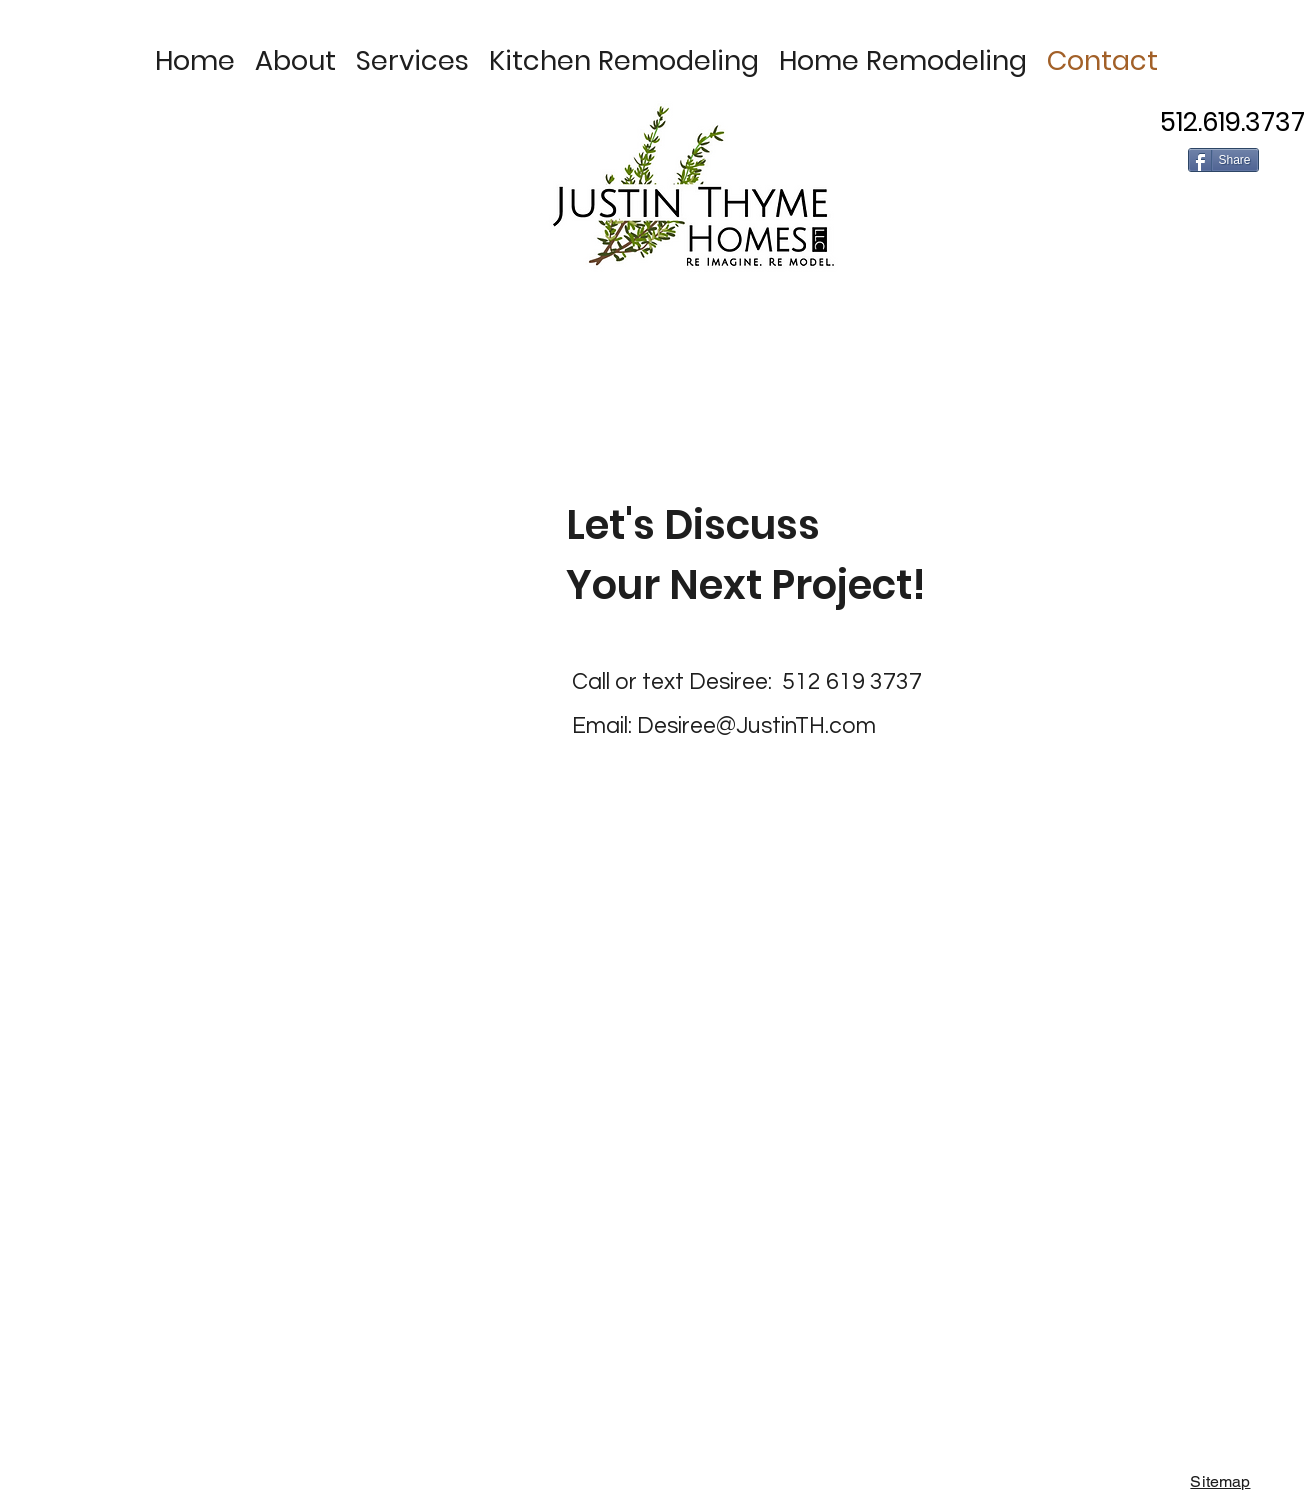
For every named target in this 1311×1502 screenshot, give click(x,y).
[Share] (1223, 160)
